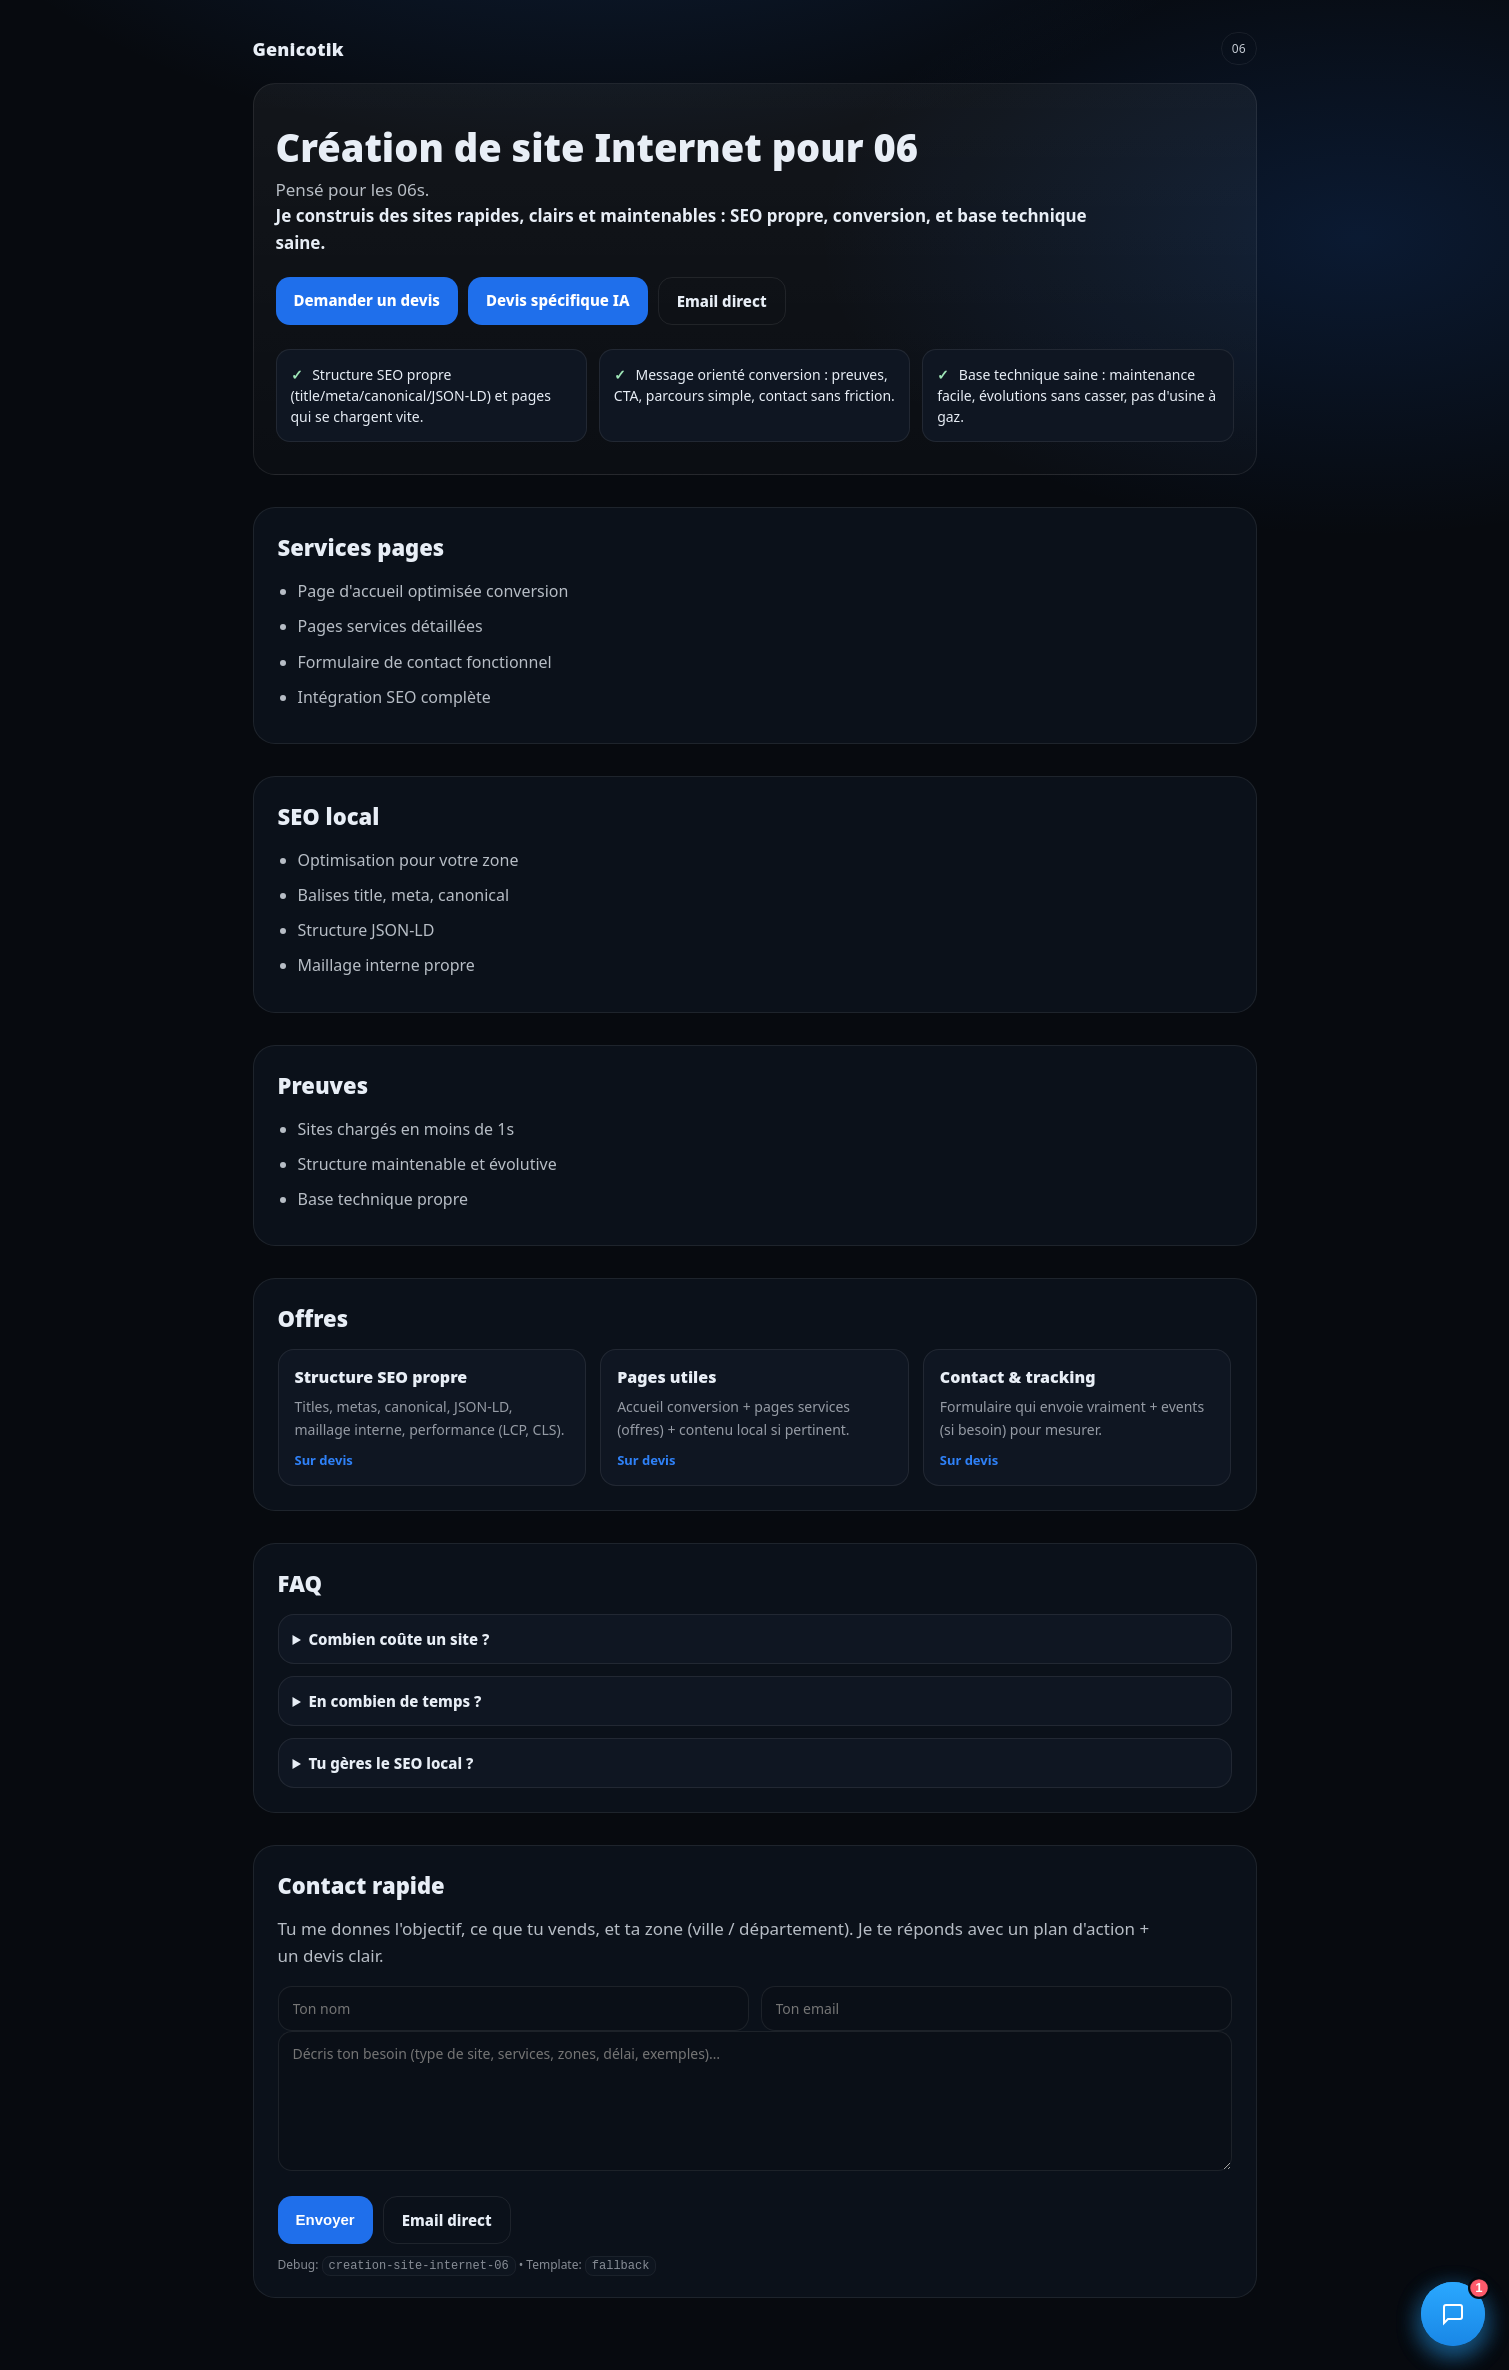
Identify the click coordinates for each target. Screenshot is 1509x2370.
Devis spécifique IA (558, 300)
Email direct (722, 301)
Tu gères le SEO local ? (390, 1763)
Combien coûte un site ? (398, 1639)
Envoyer (325, 2219)
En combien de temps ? (394, 1701)
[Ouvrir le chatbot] (1453, 2314)
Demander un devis (367, 300)
